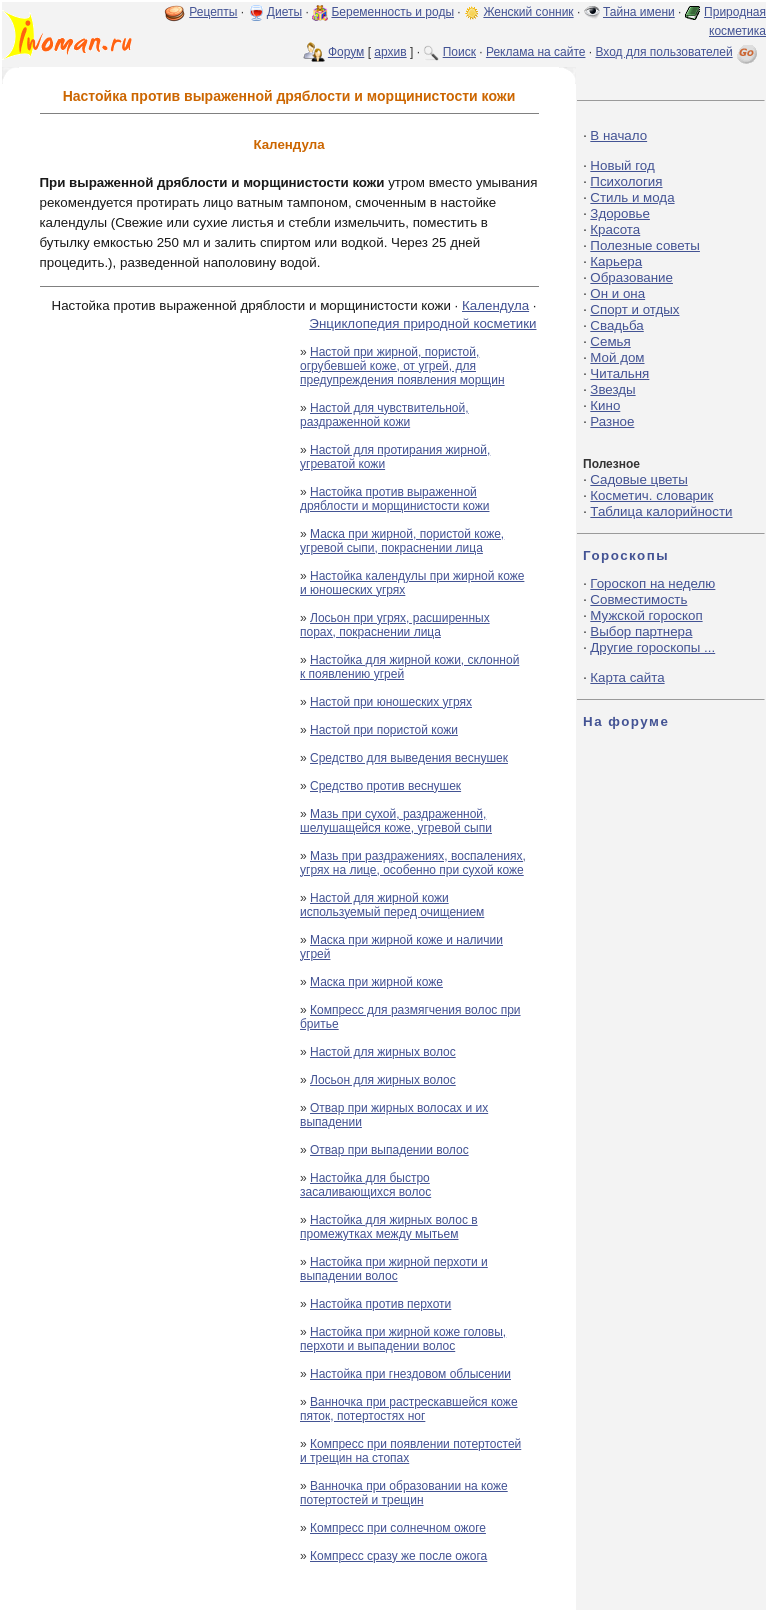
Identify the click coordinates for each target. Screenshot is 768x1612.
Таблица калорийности (661, 511)
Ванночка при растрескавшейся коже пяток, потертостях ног (409, 1409)
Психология (626, 181)
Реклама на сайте (536, 52)
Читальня (619, 373)
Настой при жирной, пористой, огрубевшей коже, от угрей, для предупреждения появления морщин (402, 366)
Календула (495, 305)
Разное (612, 421)
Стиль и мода (632, 197)
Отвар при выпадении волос (389, 1150)
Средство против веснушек (385, 786)
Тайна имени (639, 12)
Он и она (617, 293)
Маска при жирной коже (376, 982)
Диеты (284, 12)
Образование (631, 277)
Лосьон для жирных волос (383, 1080)
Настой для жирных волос (383, 1052)
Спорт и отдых (634, 309)
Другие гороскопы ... (652, 647)
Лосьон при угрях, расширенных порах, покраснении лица (395, 625)
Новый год (622, 165)
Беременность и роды (392, 12)
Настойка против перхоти (380, 1304)
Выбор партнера (641, 631)
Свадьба (616, 325)
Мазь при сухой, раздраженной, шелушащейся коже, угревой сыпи (396, 821)
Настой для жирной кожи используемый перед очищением (392, 905)
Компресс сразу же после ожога (398, 1556)
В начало (618, 135)
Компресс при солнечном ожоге (398, 1528)
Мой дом (617, 357)
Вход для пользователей (678, 52)
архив (390, 52)
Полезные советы (645, 245)
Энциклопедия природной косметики (422, 323)
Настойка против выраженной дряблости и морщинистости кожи (394, 499)
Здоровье (620, 213)
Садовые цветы (638, 479)
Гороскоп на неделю (652, 583)
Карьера (616, 261)
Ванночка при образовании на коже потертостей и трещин (404, 1493)
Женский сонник (528, 12)
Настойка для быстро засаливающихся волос (365, 1185)
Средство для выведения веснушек (409, 758)
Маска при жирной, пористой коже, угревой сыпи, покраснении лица (402, 541)
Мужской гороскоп (646, 615)
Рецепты (213, 12)
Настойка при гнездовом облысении (410, 1374)
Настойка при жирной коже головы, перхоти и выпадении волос (403, 1339)
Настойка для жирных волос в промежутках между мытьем (389, 1227)
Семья (610, 341)
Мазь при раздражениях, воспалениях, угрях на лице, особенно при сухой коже (413, 863)
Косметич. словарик (651, 495)
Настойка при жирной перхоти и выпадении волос (394, 1269)
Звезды (612, 389)
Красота (615, 229)
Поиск (459, 52)
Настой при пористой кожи (384, 730)
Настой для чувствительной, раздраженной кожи (384, 415)
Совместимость (638, 599)
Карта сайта (627, 677)
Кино (605, 405)
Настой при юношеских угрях (391, 702)
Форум (346, 52)
